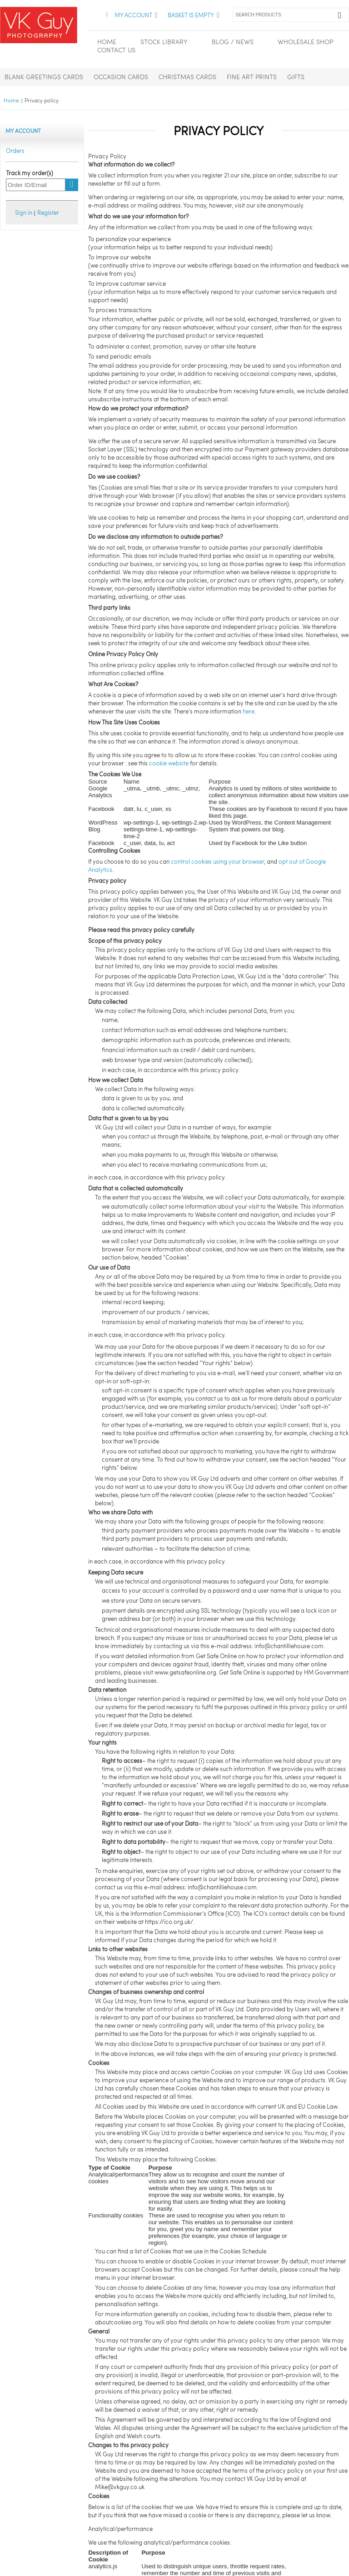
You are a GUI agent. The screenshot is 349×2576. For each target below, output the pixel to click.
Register (48, 212)
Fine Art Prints (252, 76)
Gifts (295, 76)
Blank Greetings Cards (44, 76)
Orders (15, 151)
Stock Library (164, 41)
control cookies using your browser (217, 861)
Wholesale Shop (305, 41)
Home (11, 100)
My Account (133, 15)
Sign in (23, 212)
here (248, 711)
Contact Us (116, 50)
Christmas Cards (187, 76)
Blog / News (233, 41)
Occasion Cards (121, 76)
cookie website (169, 763)
